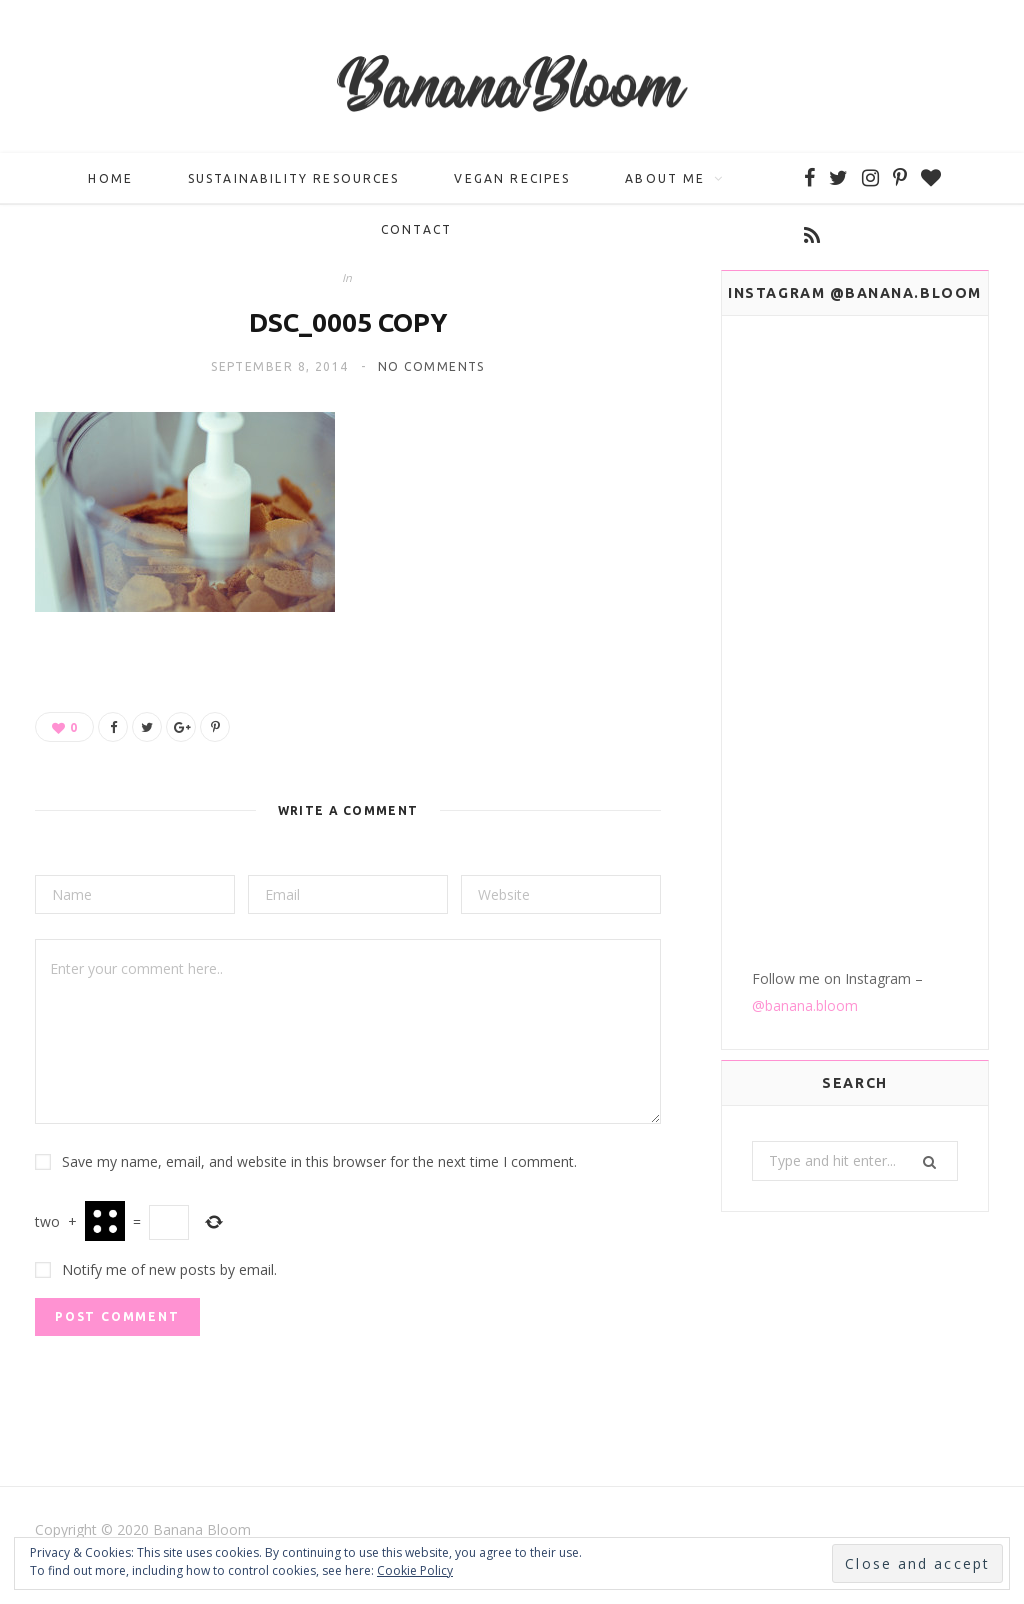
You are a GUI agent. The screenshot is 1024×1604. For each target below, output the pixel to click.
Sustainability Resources (294, 185)
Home (110, 185)
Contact (416, 236)
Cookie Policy (415, 1570)
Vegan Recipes (512, 185)
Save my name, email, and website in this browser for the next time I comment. (319, 1168)
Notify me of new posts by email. (169, 1276)
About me (665, 185)
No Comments (431, 373)
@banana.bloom (805, 522)
